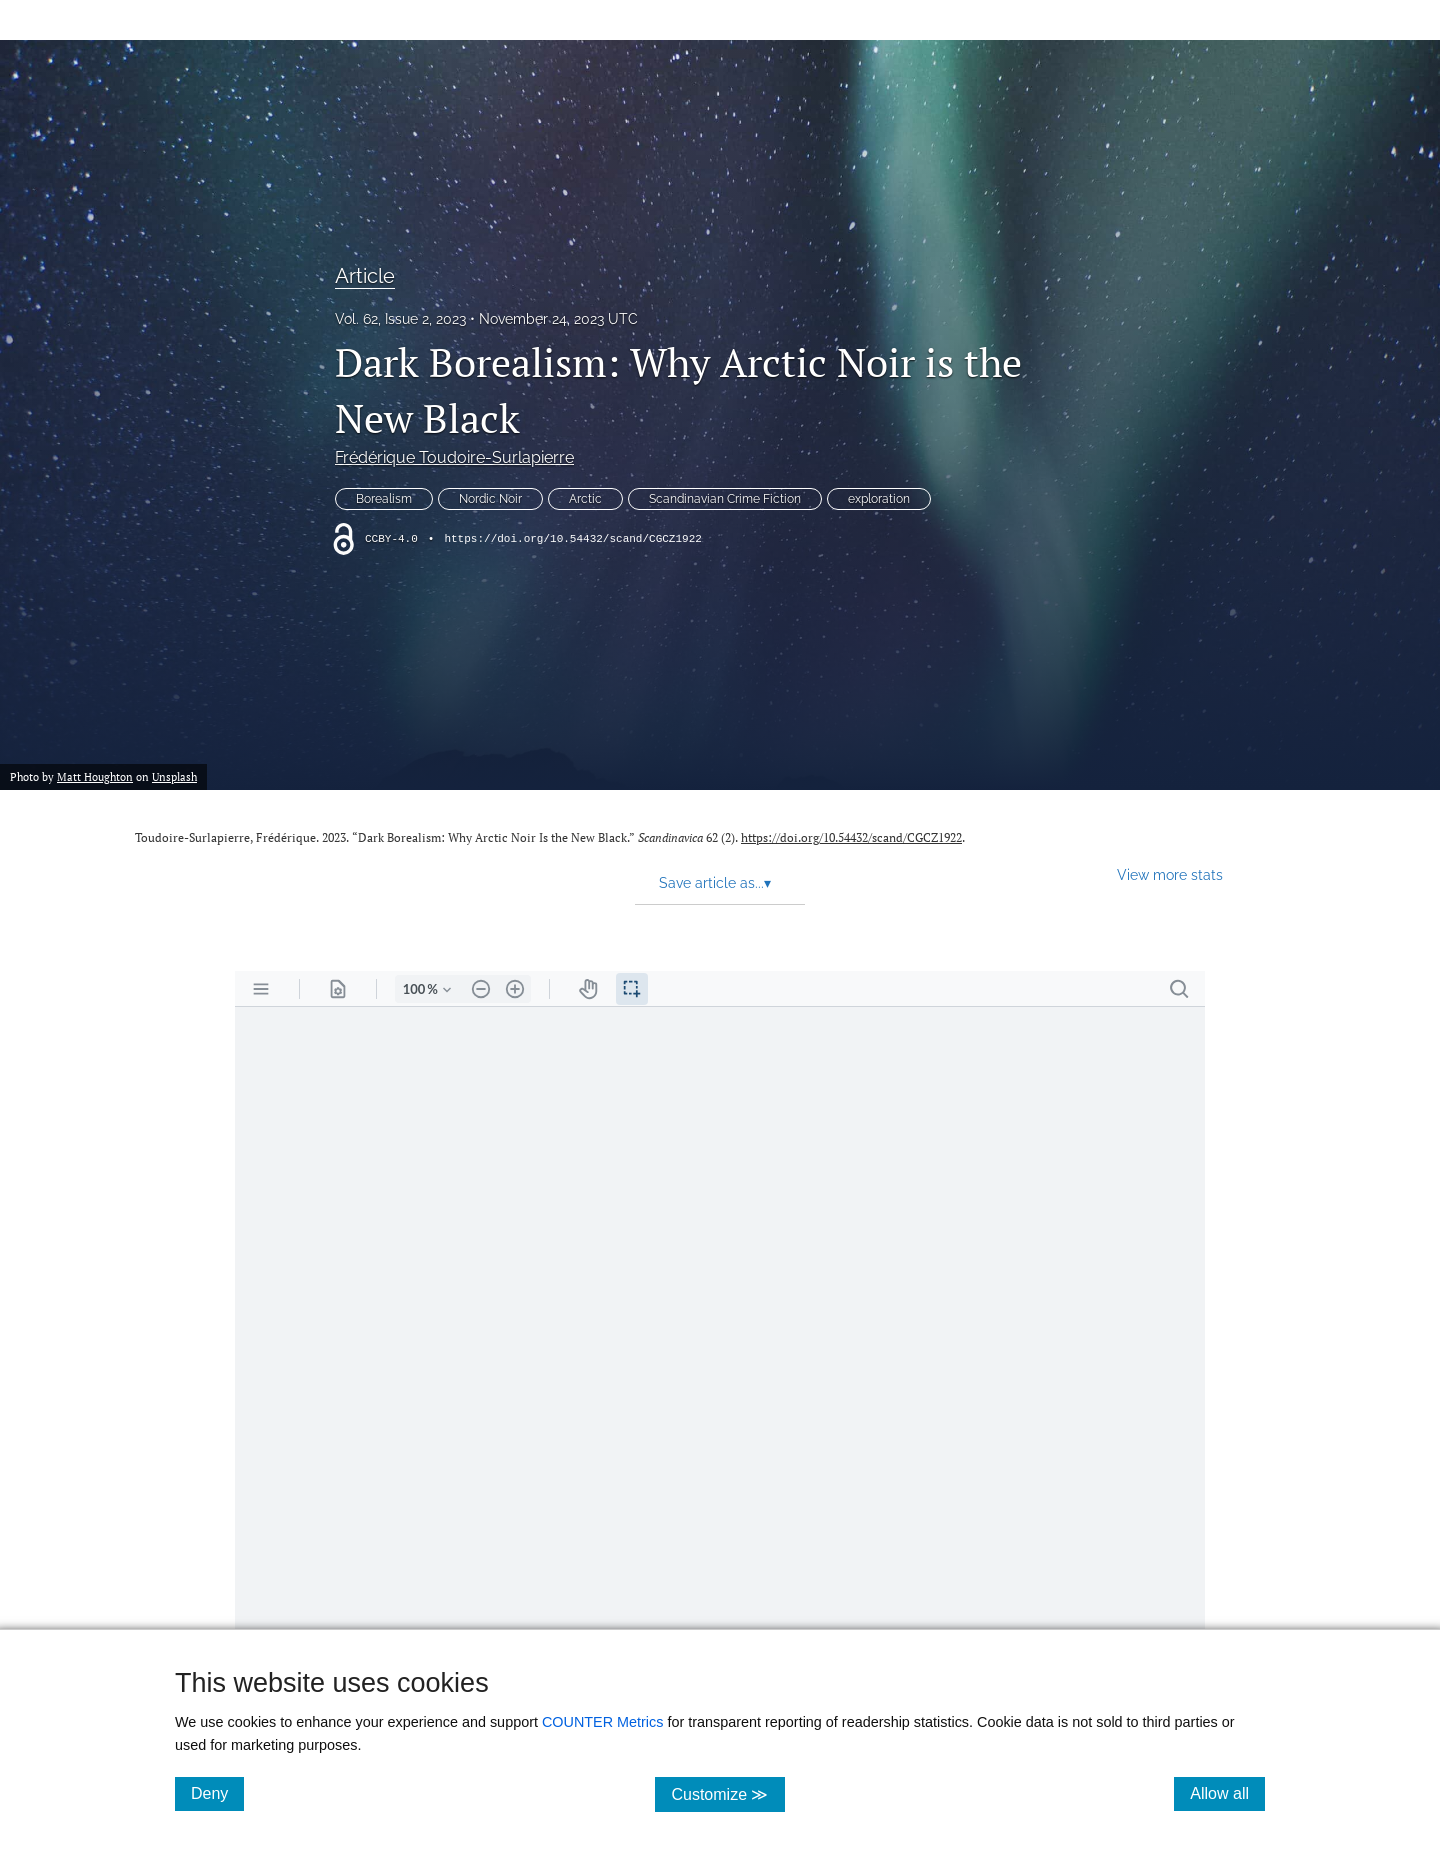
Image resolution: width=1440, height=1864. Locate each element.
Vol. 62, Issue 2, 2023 (400, 319)
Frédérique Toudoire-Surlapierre (454, 457)
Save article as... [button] (715, 883)
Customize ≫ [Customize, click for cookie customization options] (727, 1793)
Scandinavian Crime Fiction (725, 499)
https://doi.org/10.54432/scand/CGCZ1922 (572, 539)
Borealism (384, 499)
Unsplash (174, 776)
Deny (217, 1793)
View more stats (1170, 874)
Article (365, 276)
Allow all (1227, 1793)
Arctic (585, 499)
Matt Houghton (95, 776)
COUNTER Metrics (603, 1722)
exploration (879, 499)
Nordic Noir (490, 499)
